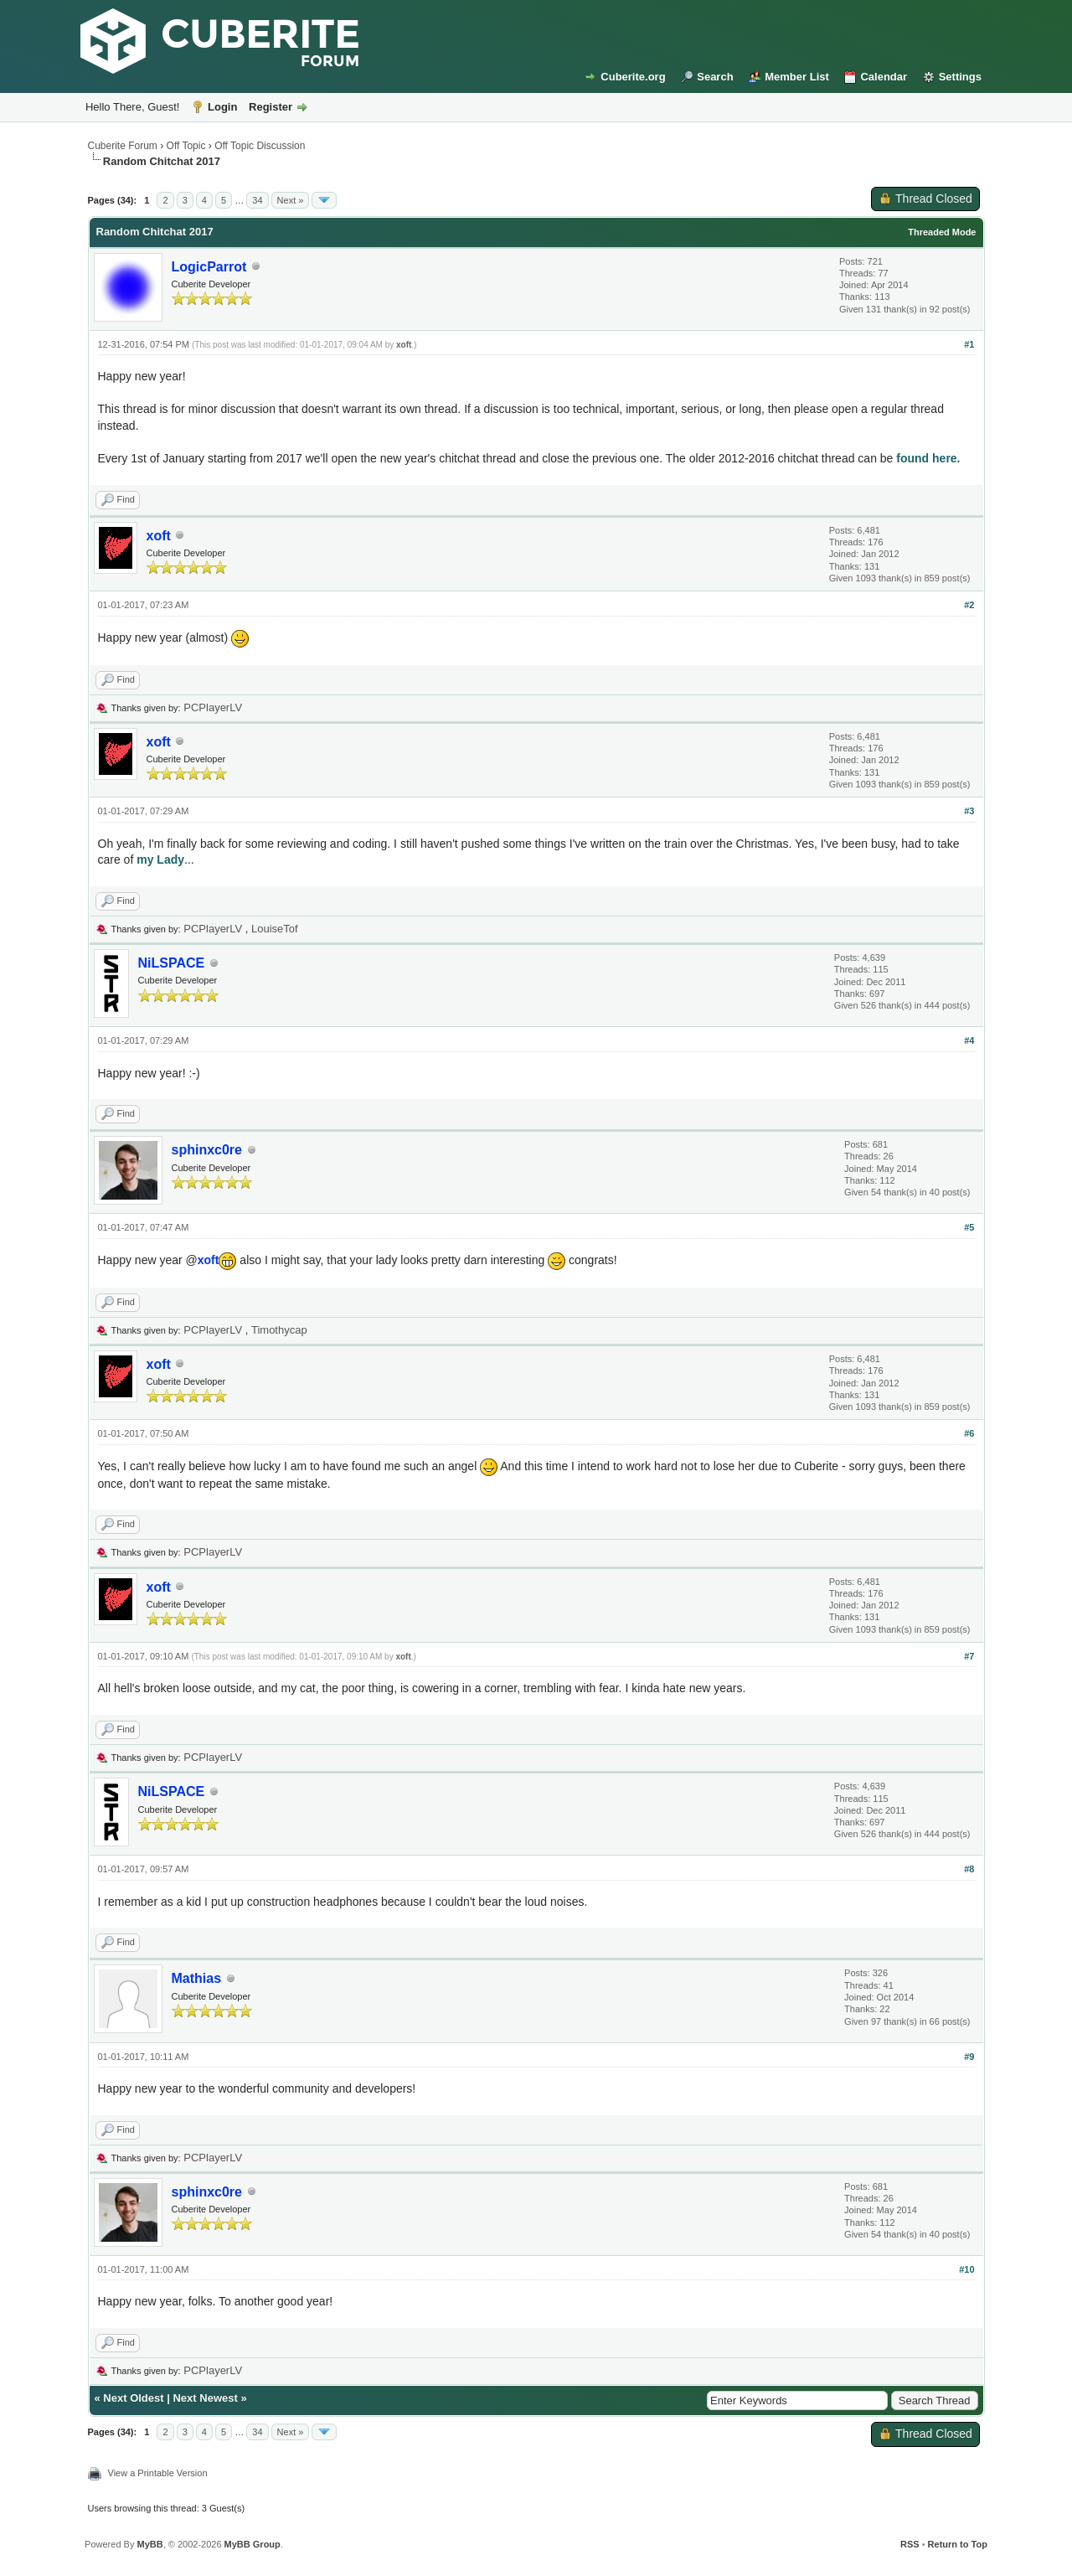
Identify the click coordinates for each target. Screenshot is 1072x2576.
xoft (403, 344)
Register (270, 107)
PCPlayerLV (212, 707)
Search (715, 76)
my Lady (160, 859)
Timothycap (279, 1330)
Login (222, 107)
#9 (969, 2057)
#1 (969, 344)
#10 (966, 2269)
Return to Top (957, 2544)
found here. (928, 458)
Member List (797, 76)
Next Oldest (133, 2398)
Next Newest (205, 2398)
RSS (910, 2544)
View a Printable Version (158, 2473)
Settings (960, 76)
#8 (969, 1869)
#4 (969, 1040)
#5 (969, 1227)
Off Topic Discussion (259, 146)
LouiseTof (274, 928)
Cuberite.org (632, 76)
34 (257, 200)
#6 (969, 1433)
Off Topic (186, 146)
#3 (969, 811)
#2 (969, 605)
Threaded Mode (942, 232)
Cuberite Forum (122, 146)
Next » (290, 200)
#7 (969, 1656)
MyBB (149, 2544)
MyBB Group (252, 2544)
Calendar (883, 76)
